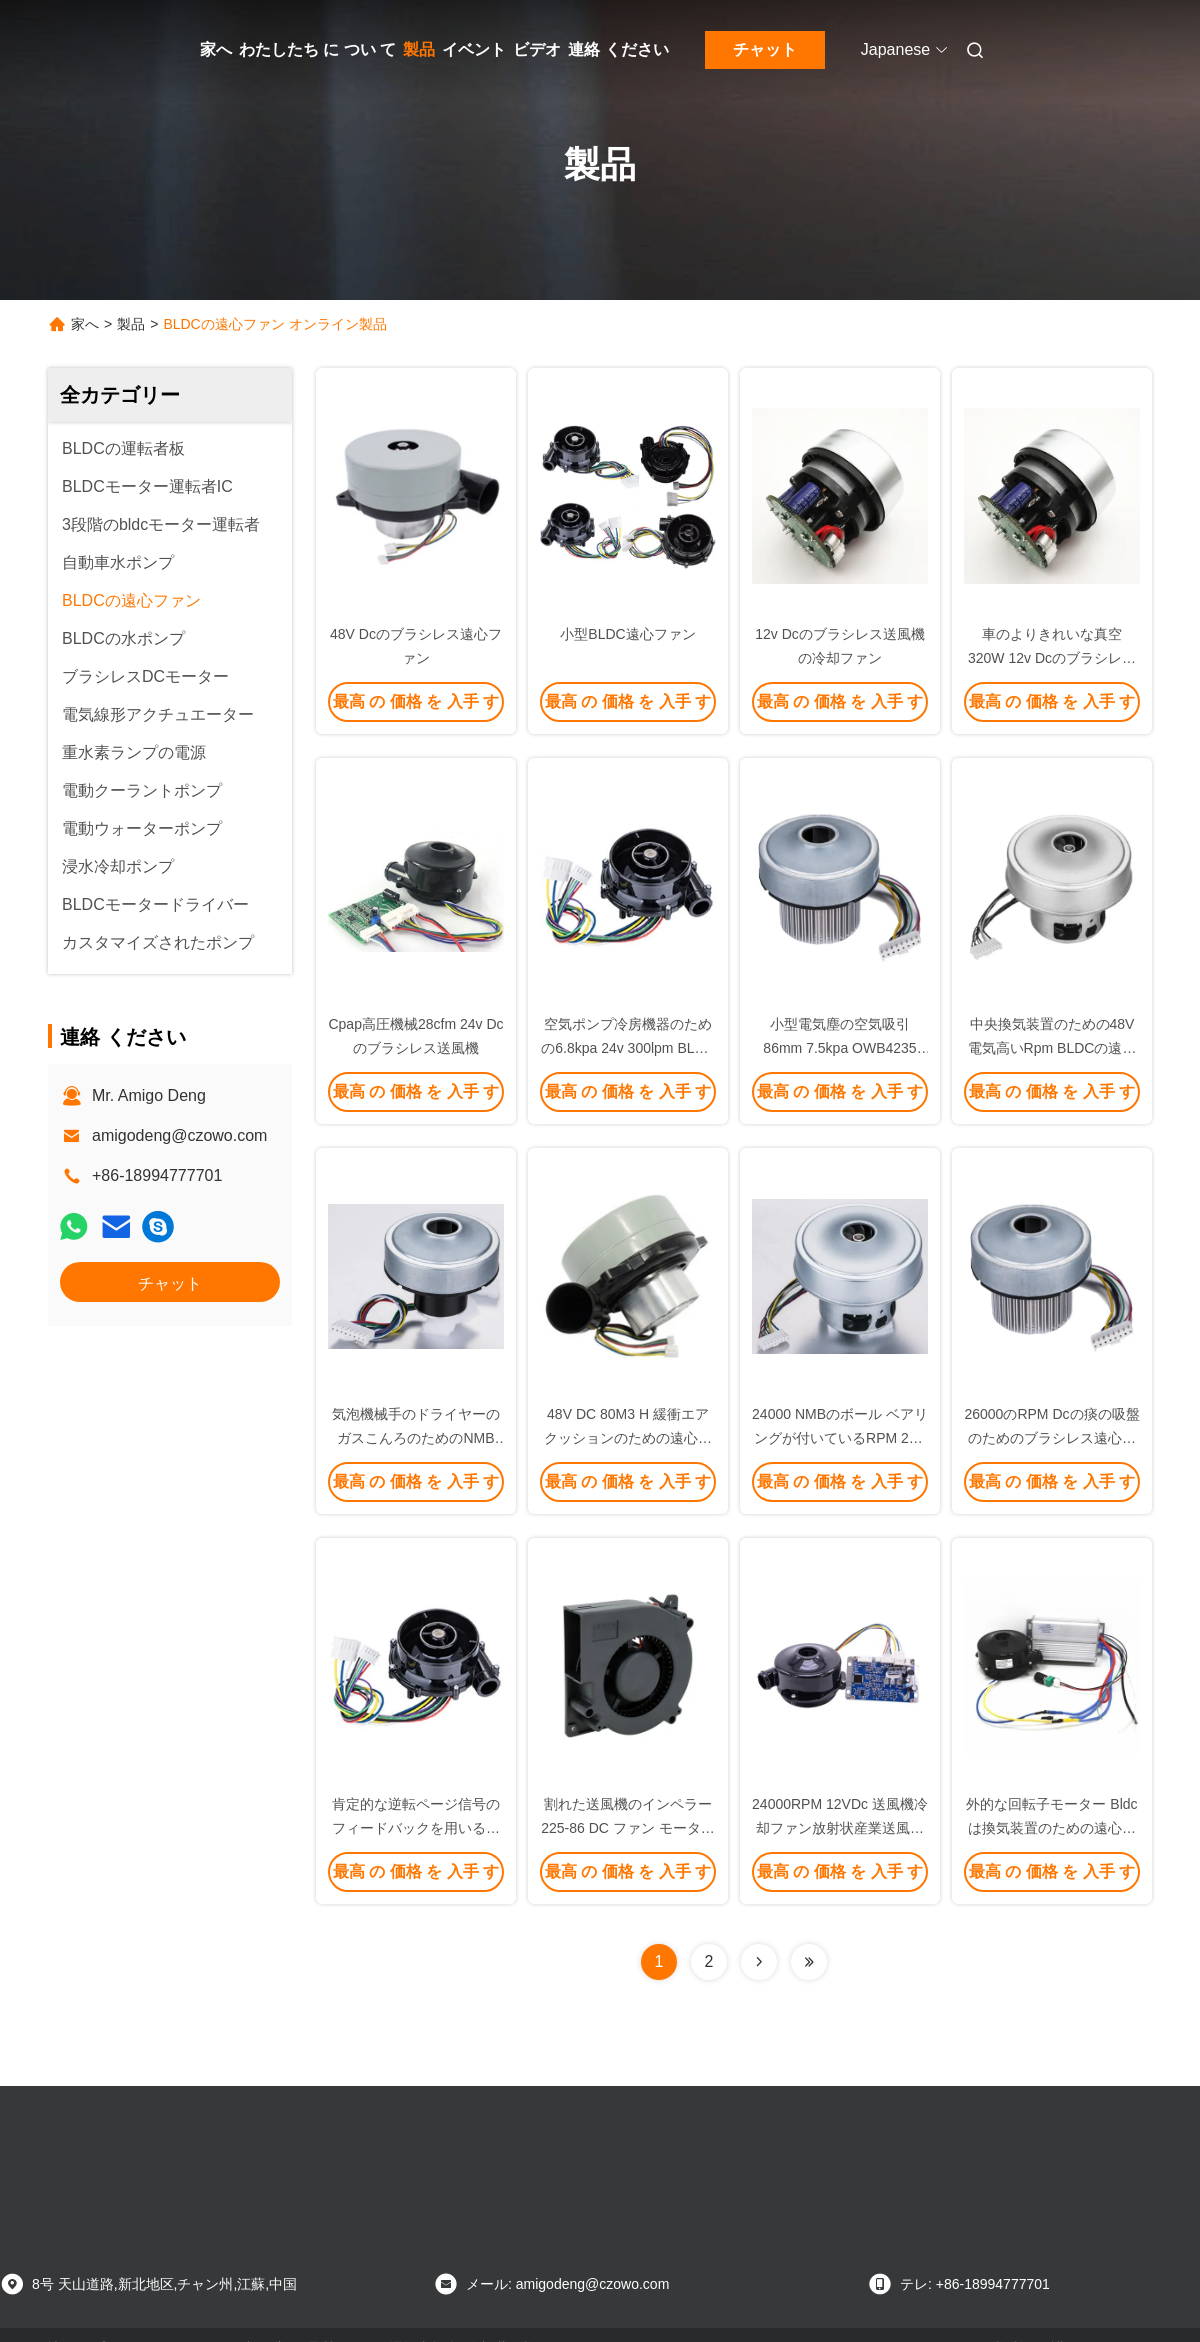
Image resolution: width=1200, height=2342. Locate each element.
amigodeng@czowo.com (179, 1135)
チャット (765, 49)
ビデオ (537, 49)
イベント (474, 49)
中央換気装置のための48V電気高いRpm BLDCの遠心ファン (1052, 1048)
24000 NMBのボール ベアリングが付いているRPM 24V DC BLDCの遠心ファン (840, 1438)
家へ (216, 49)
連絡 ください (618, 49)
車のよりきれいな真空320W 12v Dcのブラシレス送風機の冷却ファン (1052, 658)
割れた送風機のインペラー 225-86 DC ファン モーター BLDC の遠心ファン (627, 1828)
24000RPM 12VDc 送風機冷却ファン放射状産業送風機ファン (840, 1828)
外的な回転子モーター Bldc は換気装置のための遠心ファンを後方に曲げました (1051, 1828)
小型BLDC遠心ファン (627, 634)
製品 (419, 49)
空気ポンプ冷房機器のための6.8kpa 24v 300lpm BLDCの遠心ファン (628, 1048)
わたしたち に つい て (317, 49)
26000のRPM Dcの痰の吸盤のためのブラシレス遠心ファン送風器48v (1051, 1438)
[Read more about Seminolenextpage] (759, 1962)
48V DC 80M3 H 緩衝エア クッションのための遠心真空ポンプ (628, 1438)
